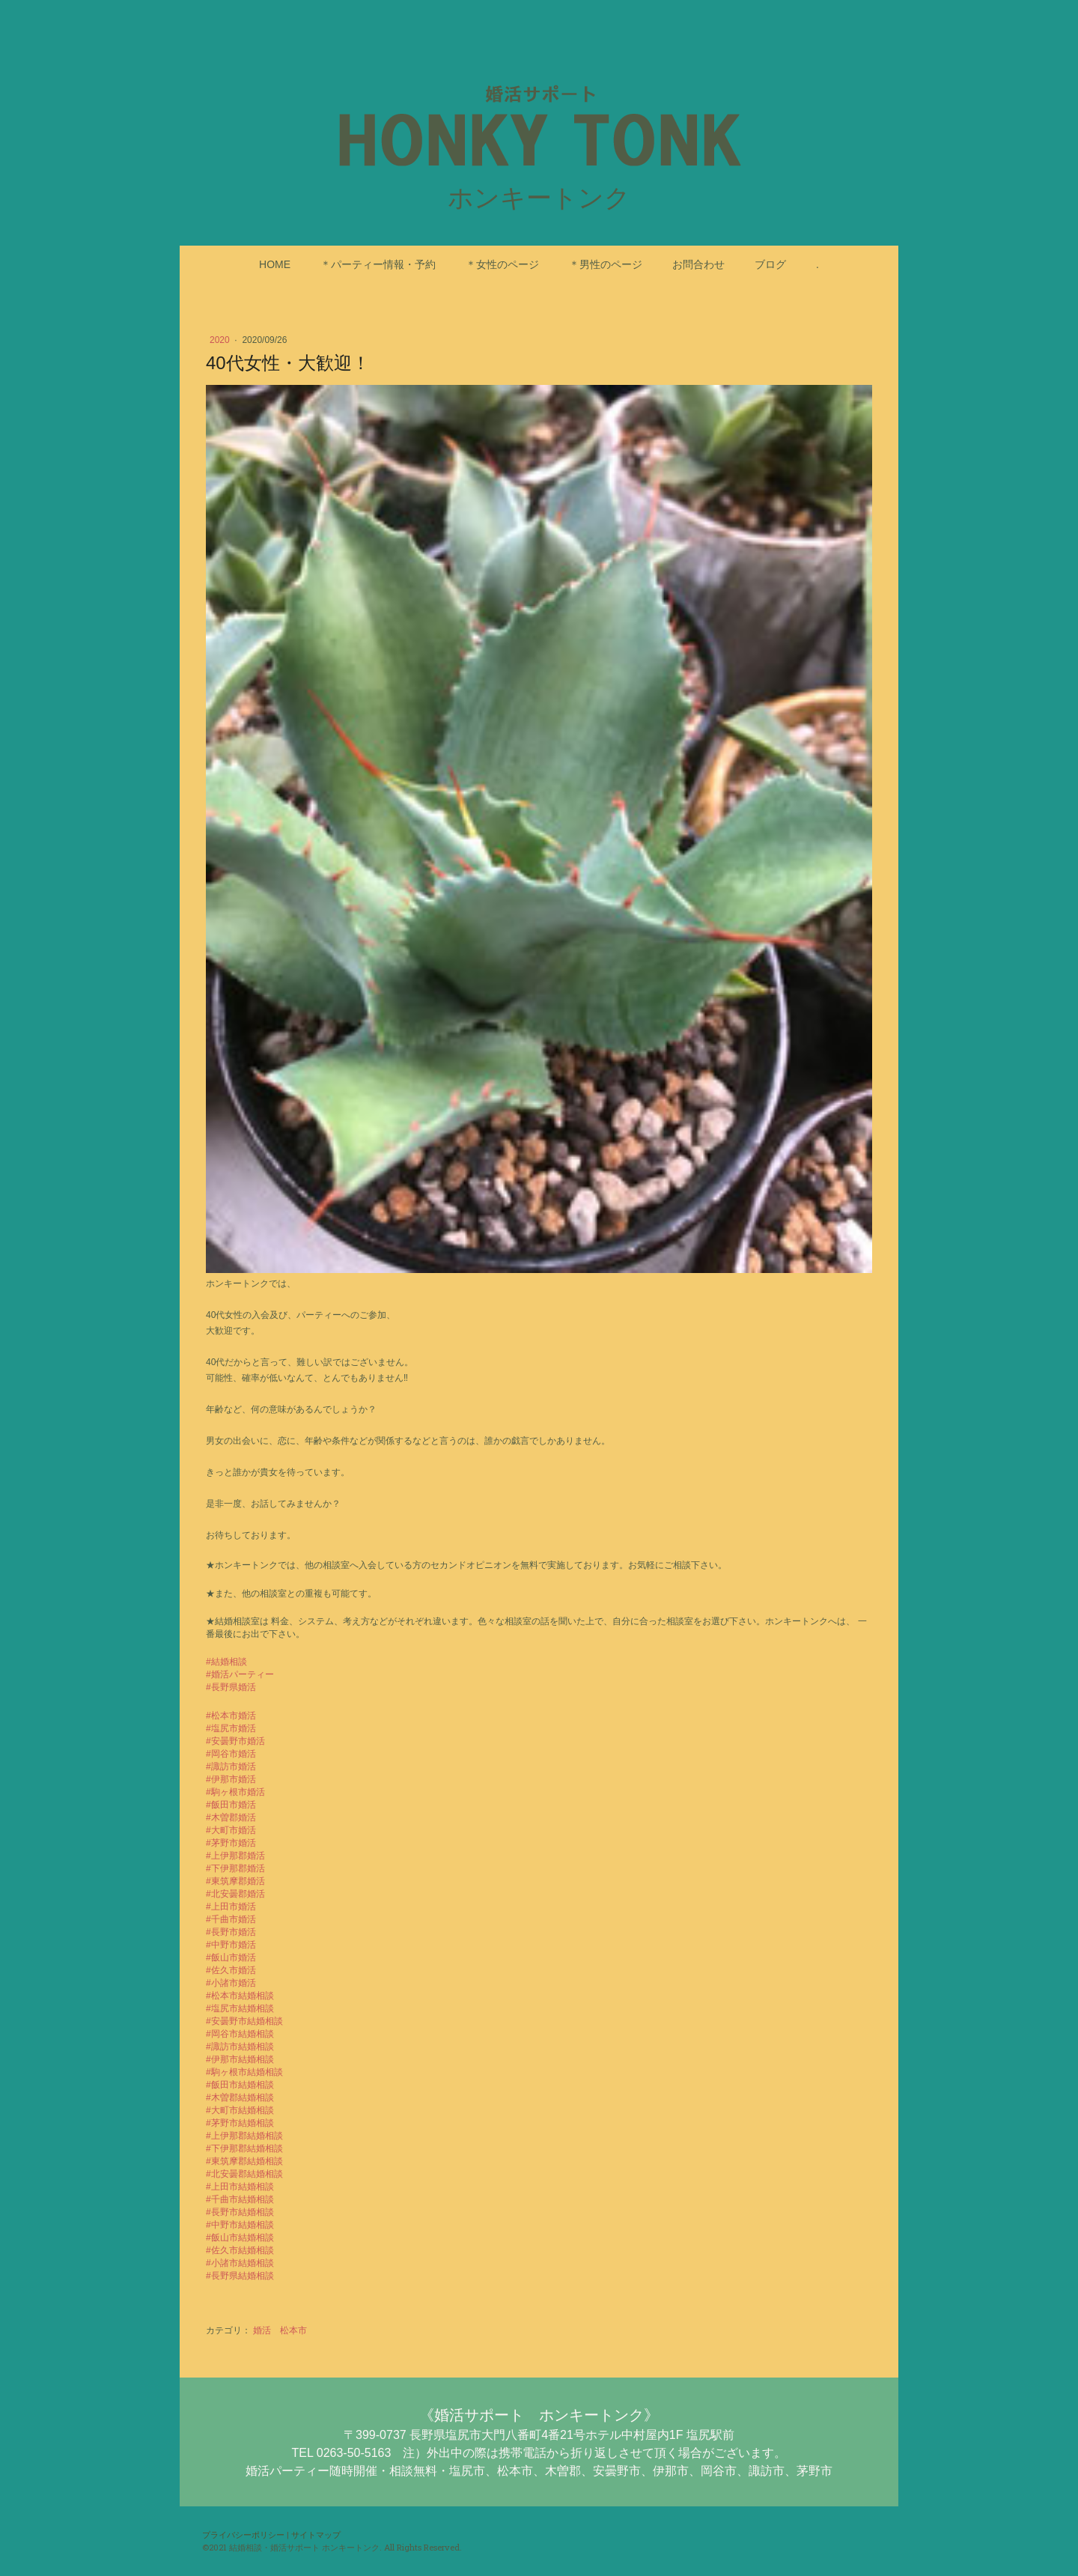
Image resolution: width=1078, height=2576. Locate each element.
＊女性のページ (502, 264)
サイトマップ (316, 2534)
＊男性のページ (605, 264)
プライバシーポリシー (243, 2534)
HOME (274, 264)
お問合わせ (698, 264)
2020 (221, 340)
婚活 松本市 (280, 2330)
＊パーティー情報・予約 (378, 264)
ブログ (770, 264)
